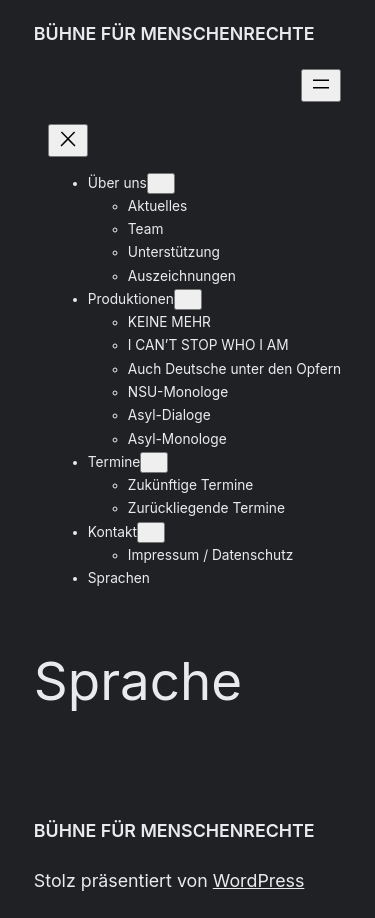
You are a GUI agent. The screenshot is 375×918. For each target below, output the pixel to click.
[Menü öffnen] (321, 85)
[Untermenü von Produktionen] (188, 299)
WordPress (259, 880)
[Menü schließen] (68, 140)
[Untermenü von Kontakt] (151, 532)
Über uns (117, 183)
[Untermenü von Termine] (154, 462)
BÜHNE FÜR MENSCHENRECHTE (174, 33)
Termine (114, 462)
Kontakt (112, 532)
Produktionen (131, 299)
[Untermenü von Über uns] (161, 183)
